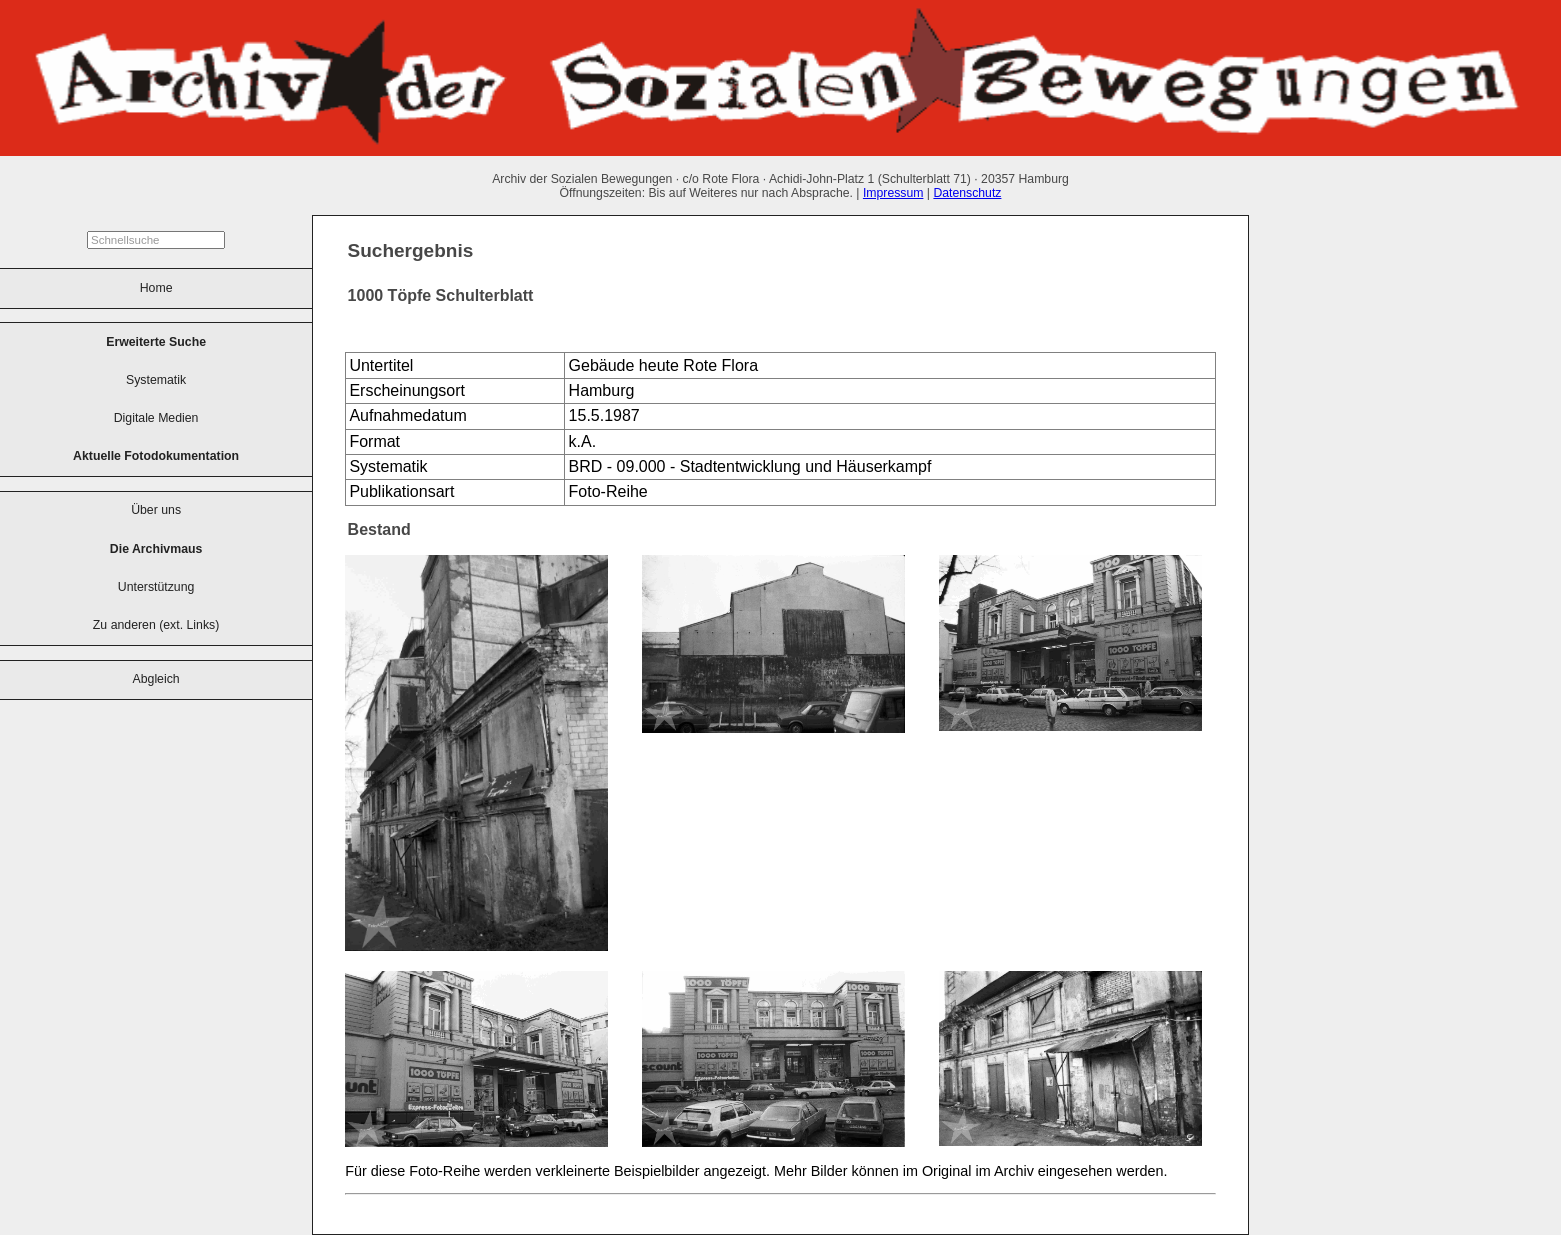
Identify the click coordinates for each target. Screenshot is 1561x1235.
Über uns (156, 510)
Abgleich (156, 679)
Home (156, 288)
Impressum (893, 193)
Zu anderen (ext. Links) (156, 625)
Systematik (156, 380)
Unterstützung (156, 587)
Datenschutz (967, 193)
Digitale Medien (156, 418)
